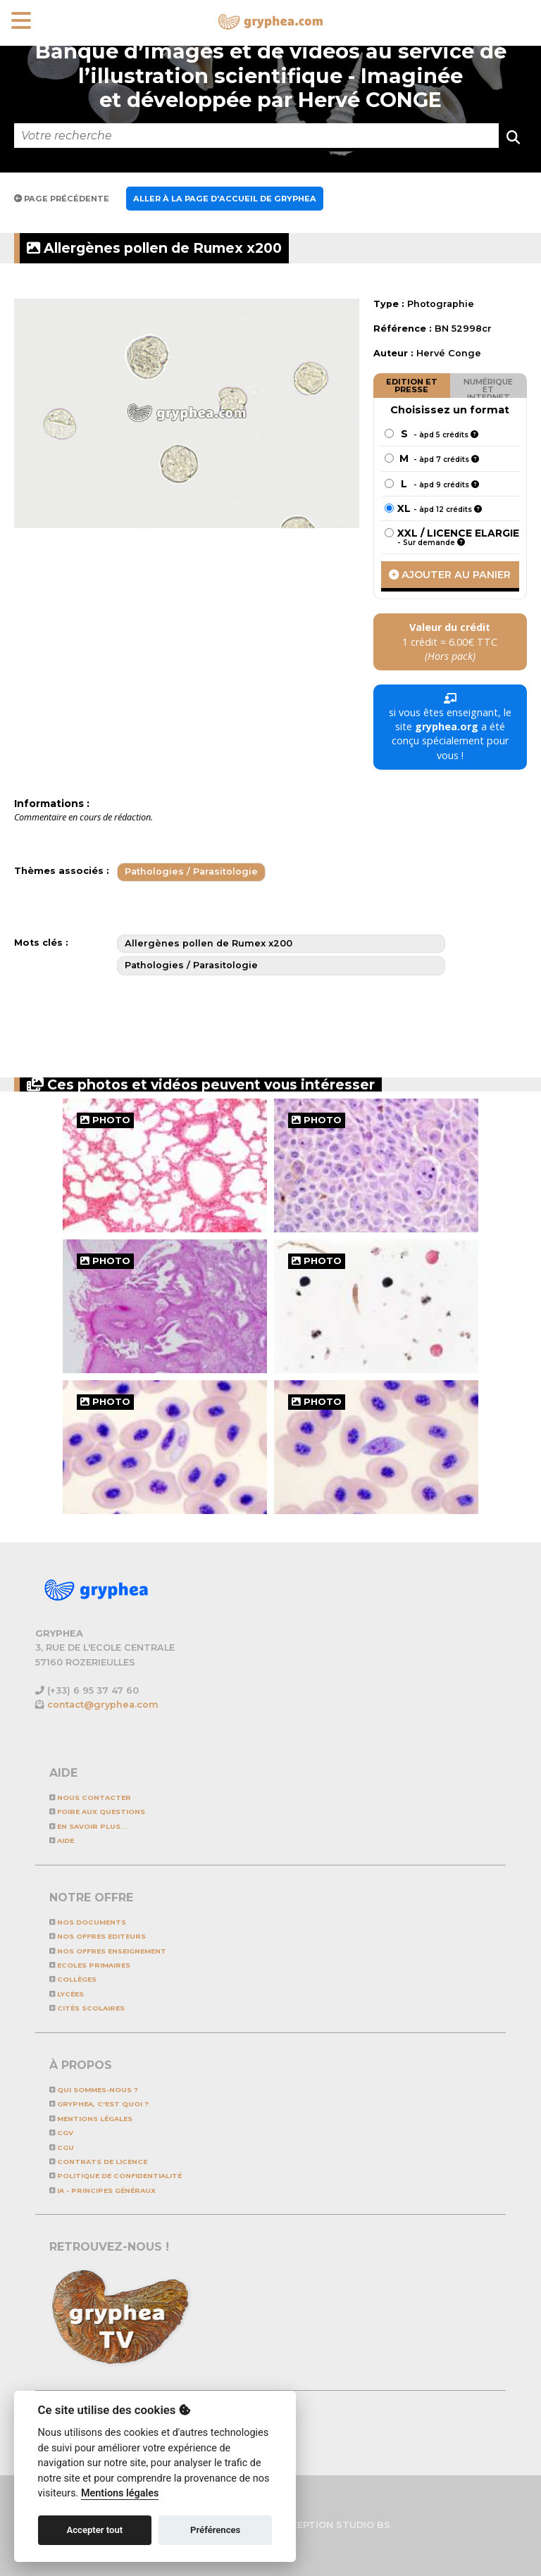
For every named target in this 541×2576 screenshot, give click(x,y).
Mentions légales (90, 2118)
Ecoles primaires (89, 1965)
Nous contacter (90, 1797)
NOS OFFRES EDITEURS (97, 1936)
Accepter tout (94, 2530)
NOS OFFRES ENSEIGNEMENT (107, 1951)
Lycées (66, 1994)
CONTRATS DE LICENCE (98, 2161)
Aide (61, 1840)
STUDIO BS (363, 2525)
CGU (61, 2147)
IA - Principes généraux (102, 2190)
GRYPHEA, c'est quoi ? (99, 2104)
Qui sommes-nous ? (93, 2090)
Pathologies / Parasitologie (191, 871)
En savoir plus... (88, 1826)
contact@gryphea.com (102, 1704)
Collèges (73, 1979)
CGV (61, 2133)
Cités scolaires (87, 2008)
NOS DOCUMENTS (87, 1922)
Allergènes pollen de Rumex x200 (154, 247)
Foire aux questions (97, 1811)
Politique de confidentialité (115, 2176)
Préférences (215, 2530)
